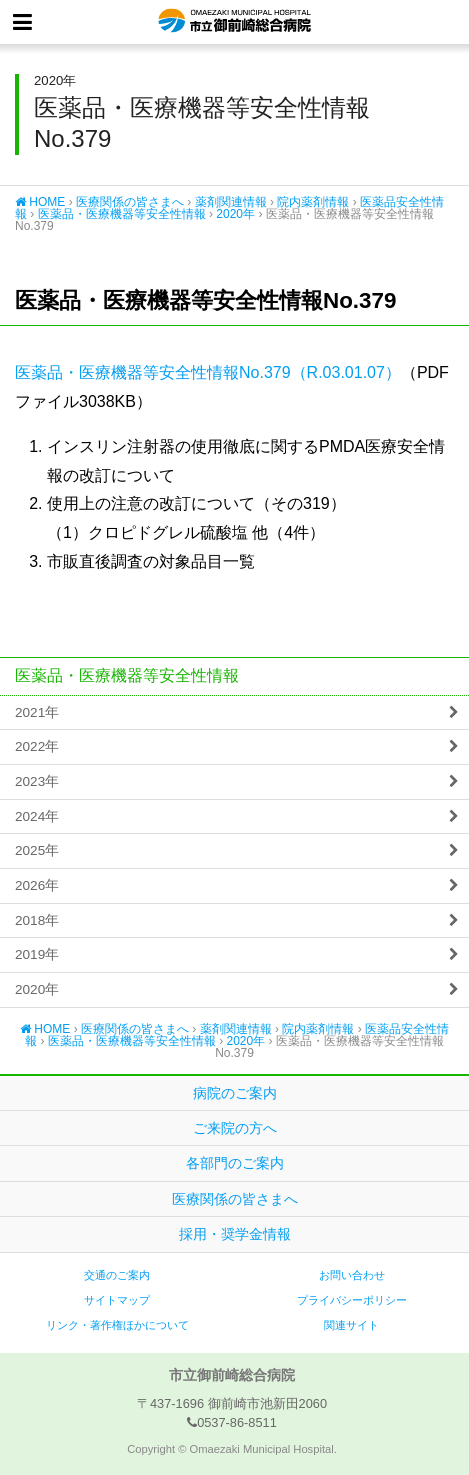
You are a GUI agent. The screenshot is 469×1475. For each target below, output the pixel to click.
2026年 (37, 885)
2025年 (37, 850)
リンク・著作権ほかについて (117, 1325)
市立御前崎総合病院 (234, 22)
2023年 (37, 781)
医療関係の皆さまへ (130, 202)
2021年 (37, 712)
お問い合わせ (352, 1275)
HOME (40, 202)
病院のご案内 (235, 1093)
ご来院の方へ (235, 1128)
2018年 (37, 920)
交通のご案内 (117, 1275)
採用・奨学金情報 (235, 1234)
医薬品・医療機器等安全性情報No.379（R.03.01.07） (208, 372)
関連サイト (351, 1325)
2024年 (37, 816)
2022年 (37, 746)
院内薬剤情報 (313, 202)
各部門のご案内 (235, 1163)
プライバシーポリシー (352, 1300)
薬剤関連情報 (231, 202)
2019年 (37, 954)
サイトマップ (117, 1300)
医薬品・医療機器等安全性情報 (122, 214)
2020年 (235, 214)
